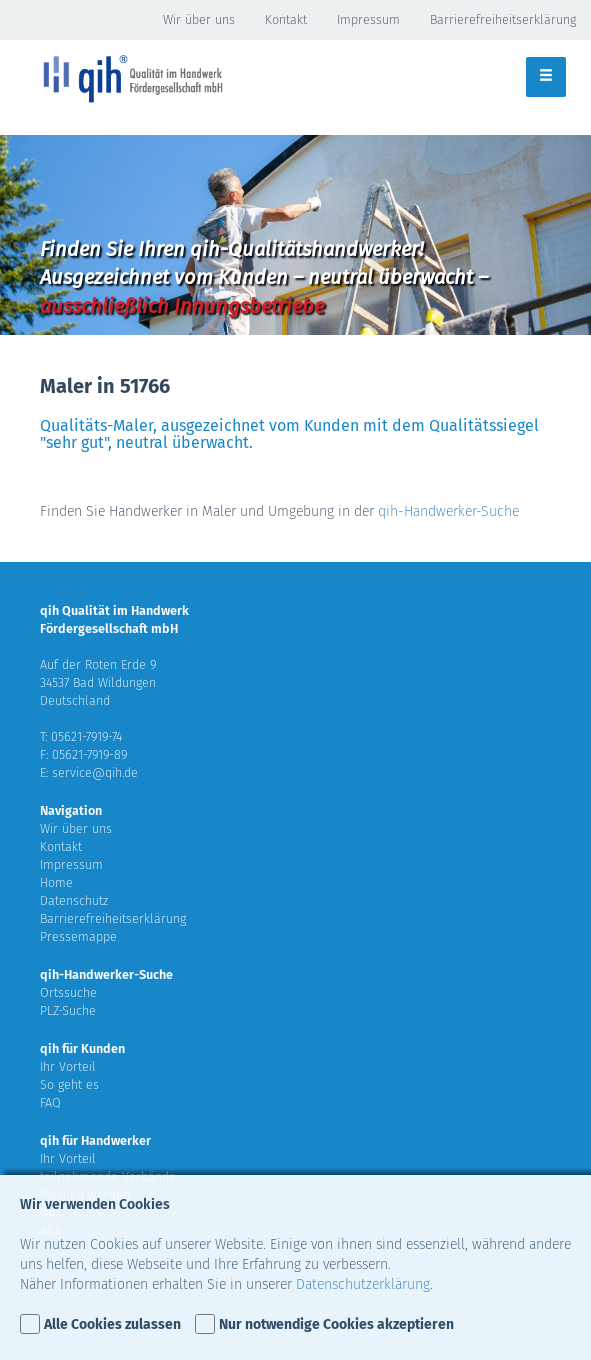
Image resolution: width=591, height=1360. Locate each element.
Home (56, 882)
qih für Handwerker (95, 1140)
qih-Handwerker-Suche (448, 511)
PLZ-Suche (68, 1010)
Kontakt (286, 19)
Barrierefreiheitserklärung (503, 19)
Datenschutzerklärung (363, 1284)
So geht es (69, 1084)
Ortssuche (68, 992)
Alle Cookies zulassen (112, 1324)
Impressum (368, 19)
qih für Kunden (82, 1048)
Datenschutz (74, 900)
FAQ (50, 1102)
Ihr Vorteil (68, 1066)
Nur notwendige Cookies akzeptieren (336, 1324)
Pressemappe (78, 936)
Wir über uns (199, 19)
